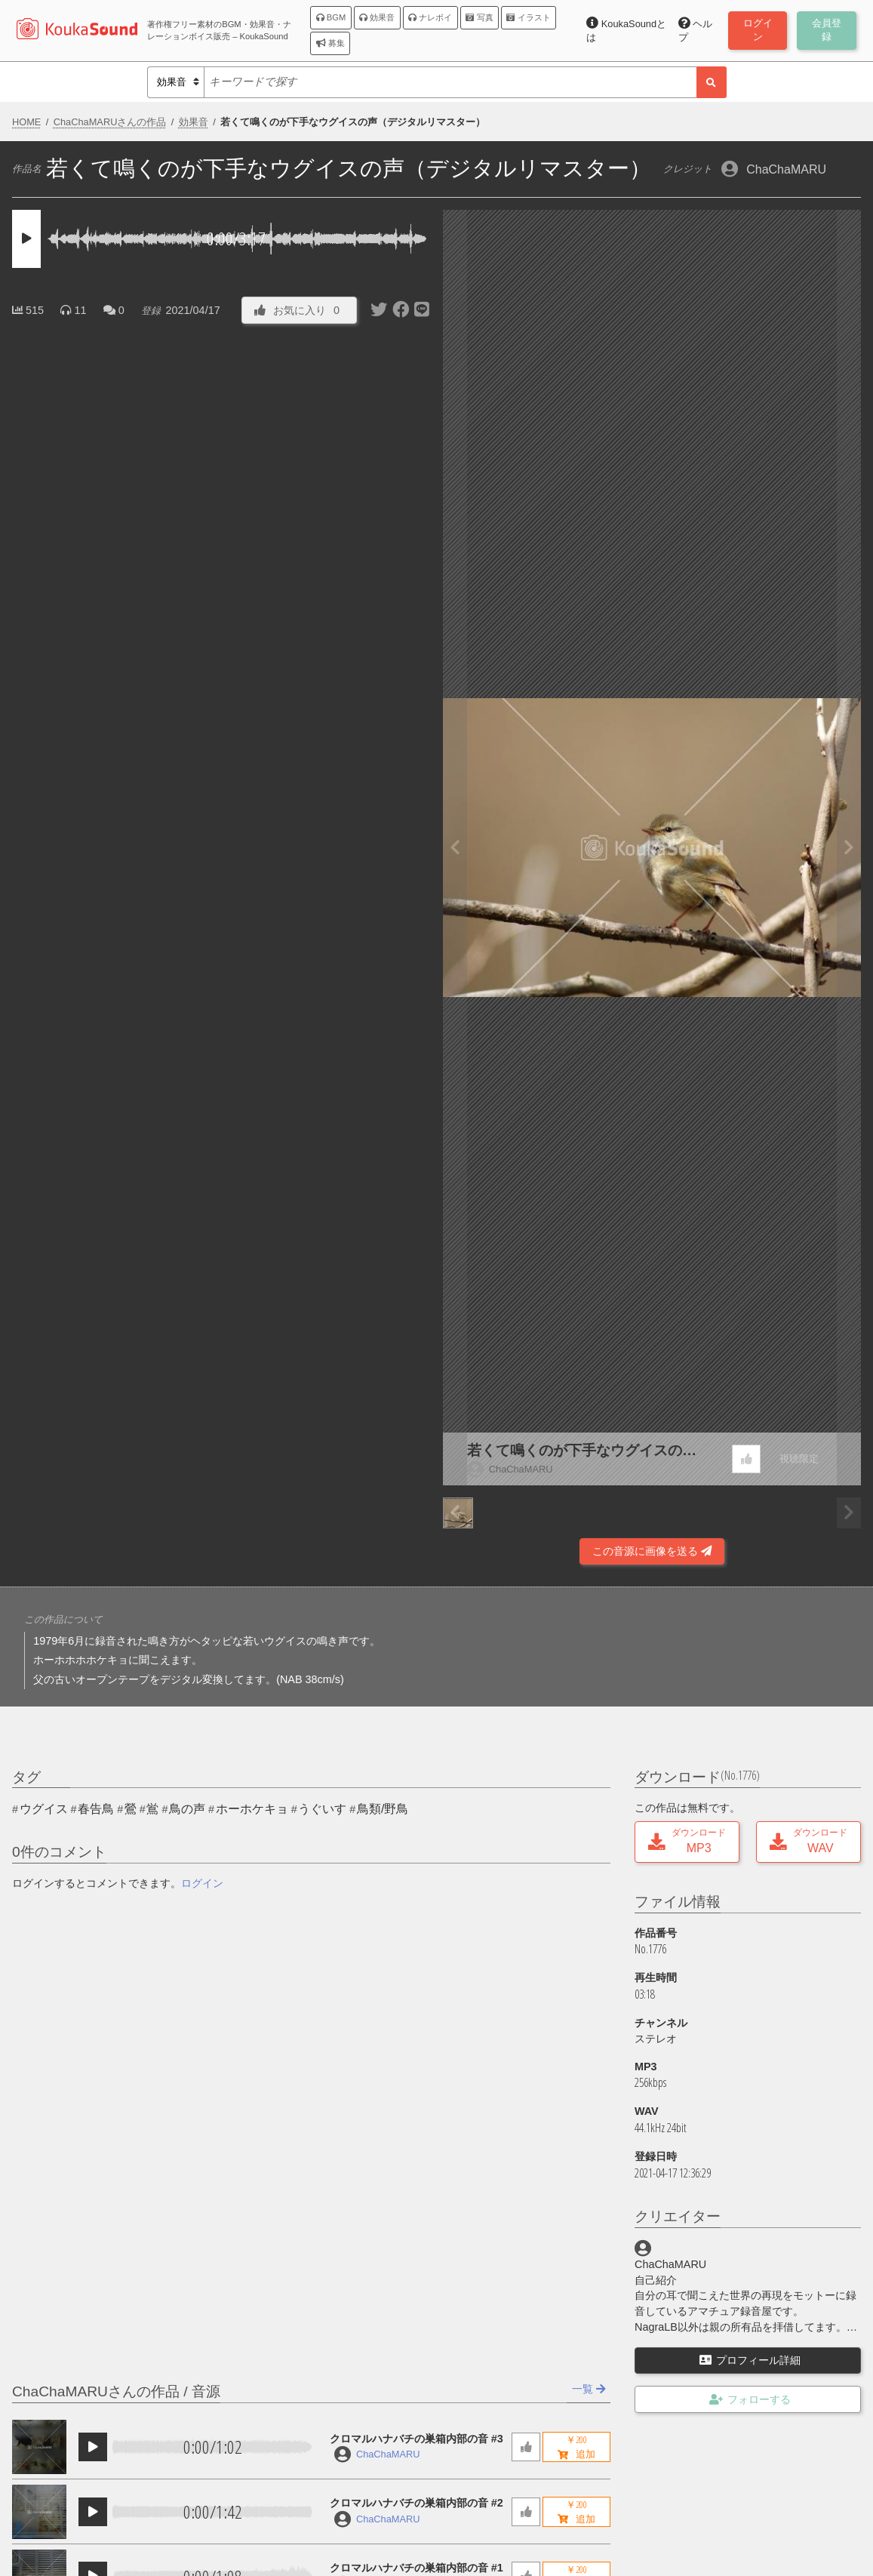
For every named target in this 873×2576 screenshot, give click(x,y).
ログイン (202, 1883)
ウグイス (44, 1808)
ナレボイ (430, 17)
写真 (479, 17)
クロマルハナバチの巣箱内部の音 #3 (416, 2439)
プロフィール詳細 (750, 2360)
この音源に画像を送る (652, 1551)
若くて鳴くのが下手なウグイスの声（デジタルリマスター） (581, 1451)
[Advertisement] (221, 1524)
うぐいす (322, 1808)
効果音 (377, 17)
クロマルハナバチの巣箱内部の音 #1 (416, 2568)
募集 (330, 43)
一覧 (589, 2389)
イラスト (528, 17)
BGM (331, 17)
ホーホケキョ (252, 1808)
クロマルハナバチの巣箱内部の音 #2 (416, 2503)
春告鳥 (96, 1808)
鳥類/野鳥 (382, 1808)
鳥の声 (187, 1808)
